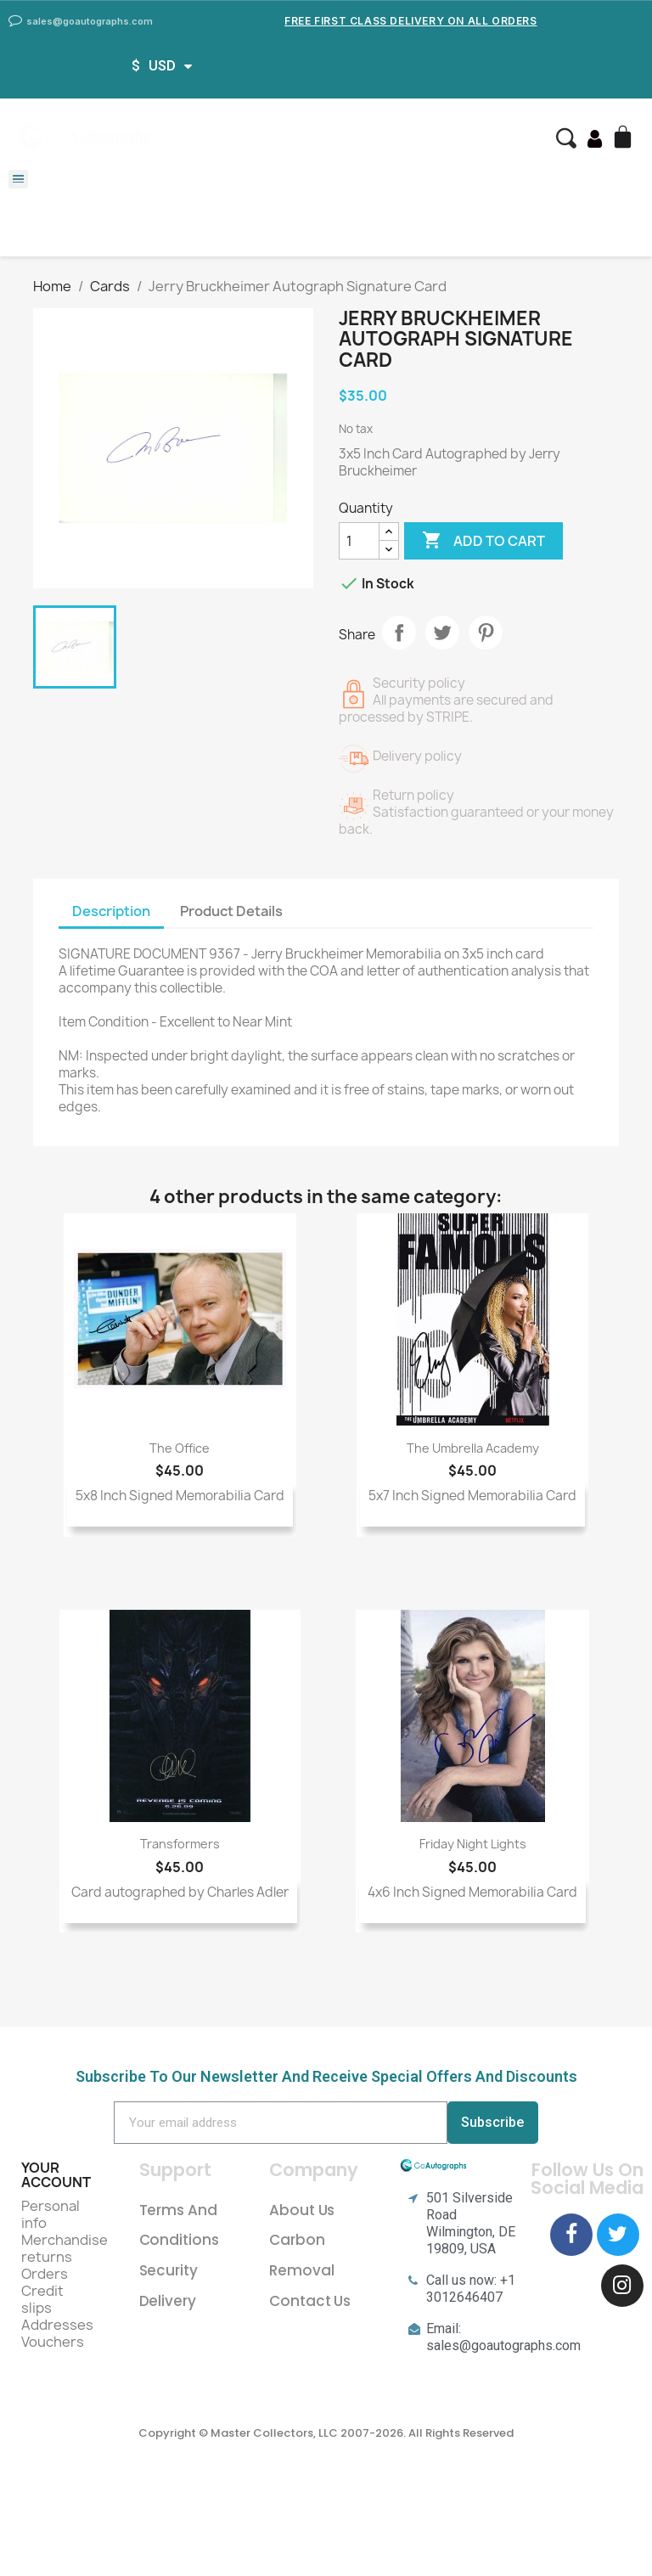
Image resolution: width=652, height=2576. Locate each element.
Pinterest (486, 633)
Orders (44, 2273)
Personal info (50, 2214)
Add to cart (483, 541)
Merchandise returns (64, 2248)
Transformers (180, 1844)
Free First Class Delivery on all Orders (410, 20)
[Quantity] (359, 541)
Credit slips (42, 2299)
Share (399, 633)
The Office (179, 1448)
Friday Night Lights (472, 1844)
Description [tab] (111, 911)
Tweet (442, 633)
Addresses (57, 2324)
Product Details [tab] (231, 911)
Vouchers (52, 2341)
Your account (56, 2175)
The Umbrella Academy (473, 1448)
